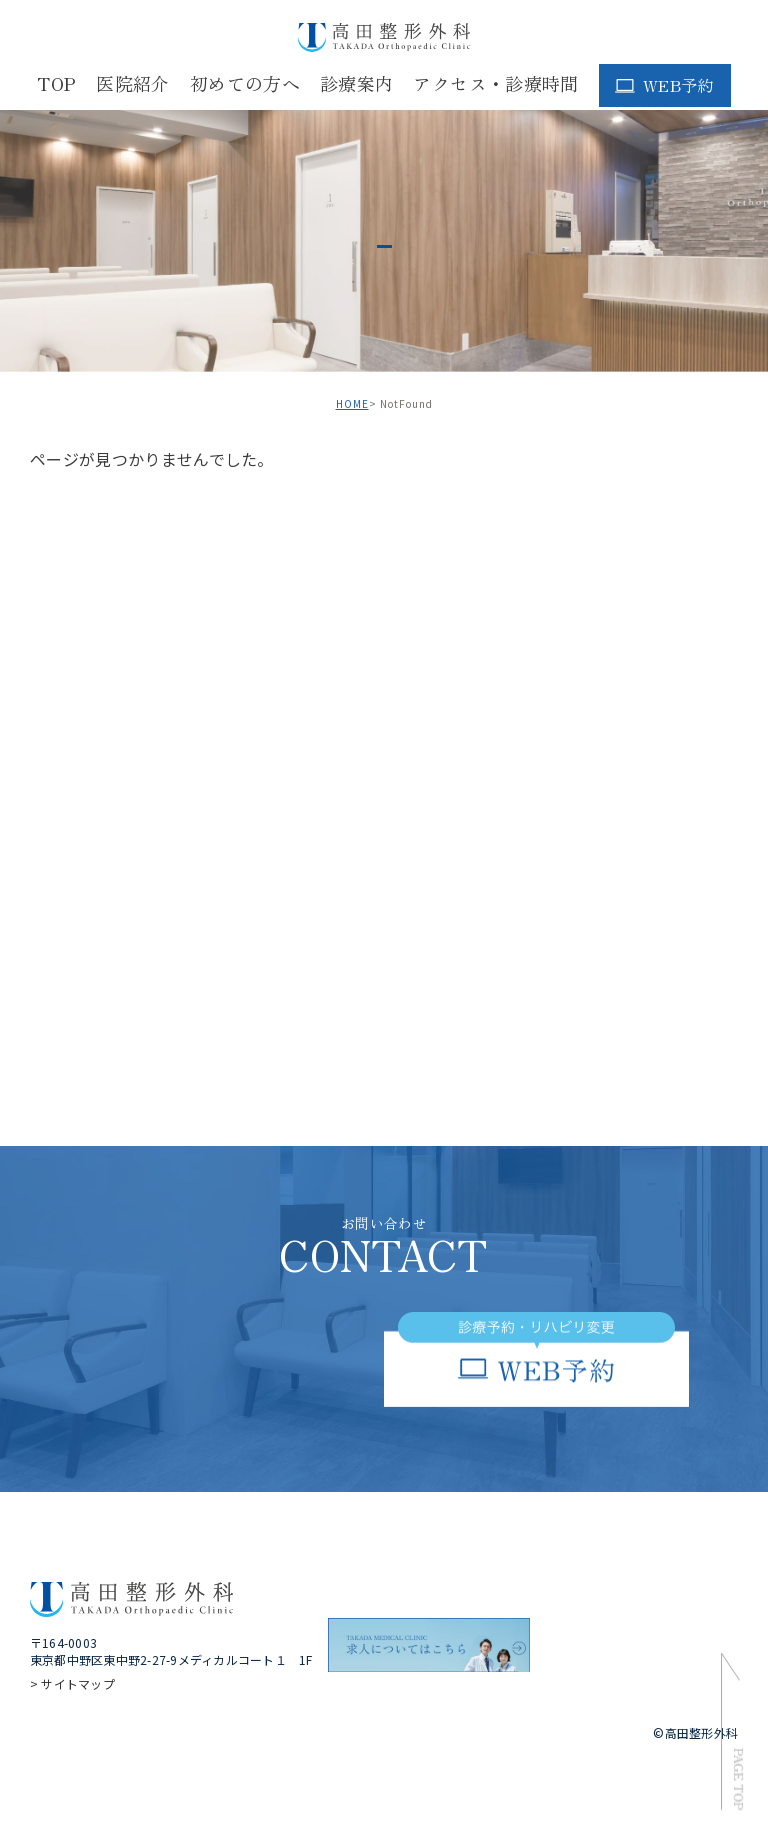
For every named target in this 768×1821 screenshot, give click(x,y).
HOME (352, 403)
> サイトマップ (72, 1683)
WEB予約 (678, 85)
